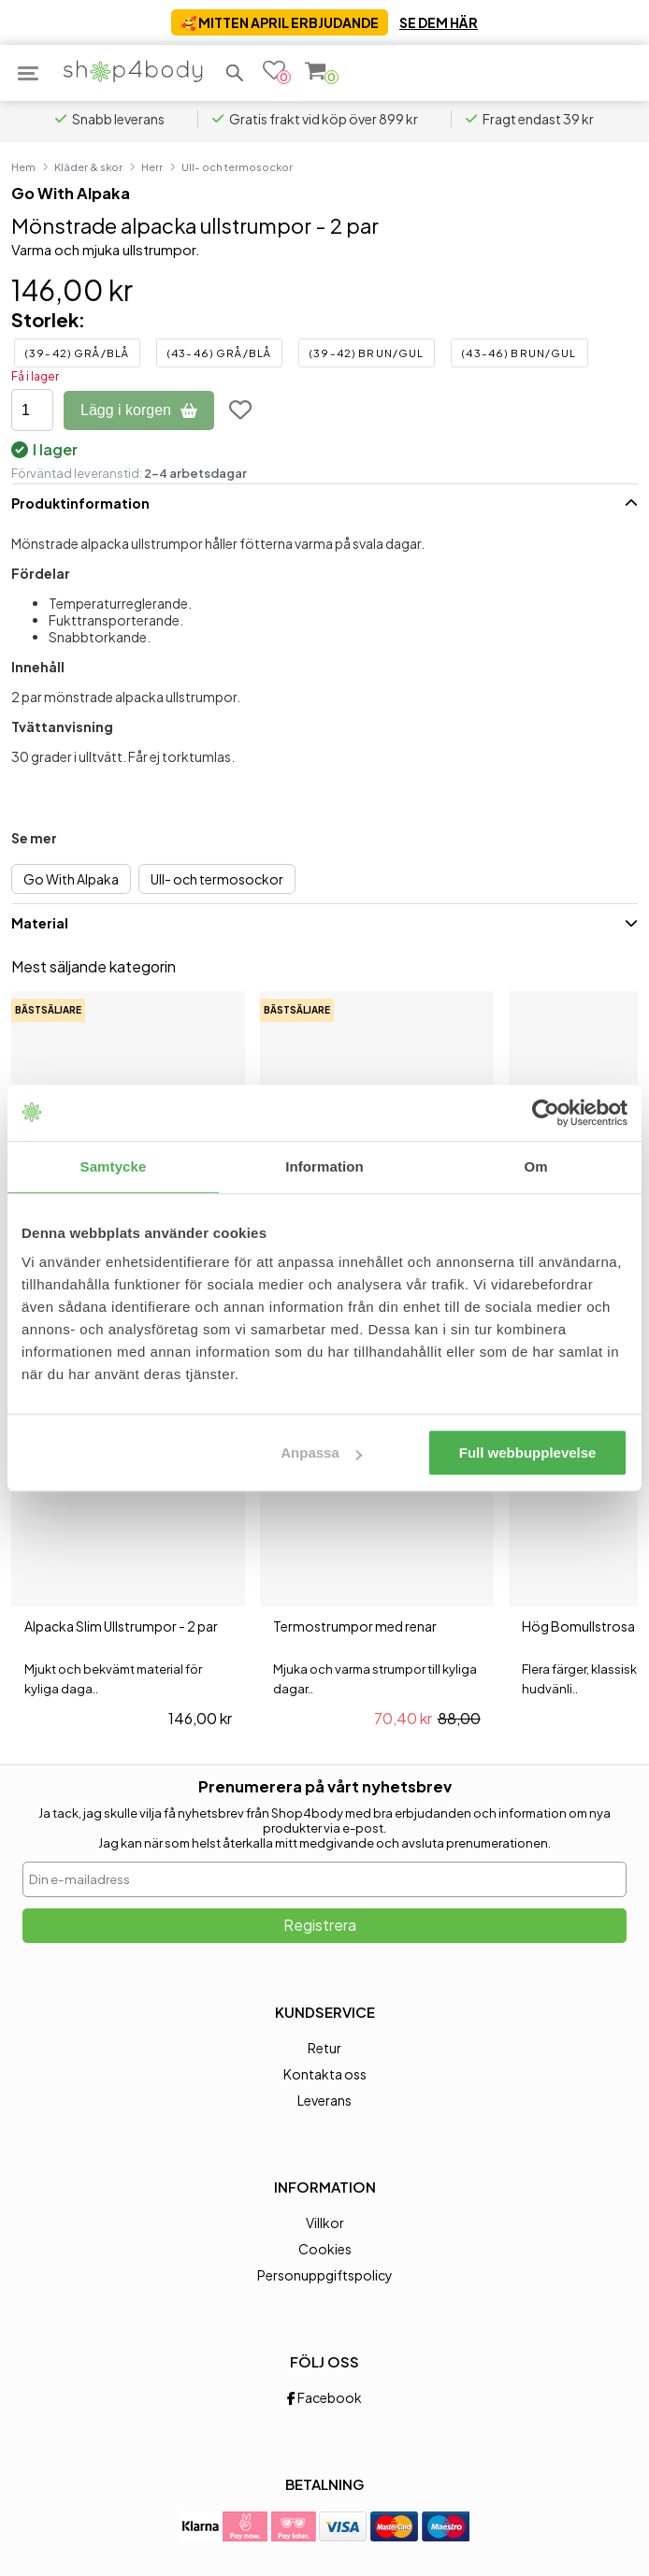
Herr (152, 166)
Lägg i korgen (138, 410)
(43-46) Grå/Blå (219, 353)
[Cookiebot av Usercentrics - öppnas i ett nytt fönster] (545, 1113)
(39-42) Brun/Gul (367, 353)
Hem (23, 166)
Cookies (325, 2248)
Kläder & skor (88, 166)
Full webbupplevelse (528, 1453)
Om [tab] (535, 1166)
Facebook (324, 2397)
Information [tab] (324, 1166)
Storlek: (48, 319)
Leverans (324, 2100)
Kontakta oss (325, 2073)
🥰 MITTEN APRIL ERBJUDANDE (279, 22)
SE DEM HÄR (438, 22)
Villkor (325, 2222)
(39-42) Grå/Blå (77, 353)
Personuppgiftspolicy (325, 2275)
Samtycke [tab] (113, 1166)
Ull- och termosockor (237, 166)
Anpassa (321, 1453)
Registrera (319, 1925)
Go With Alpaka (70, 193)
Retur (324, 2047)
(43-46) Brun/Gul (519, 353)
